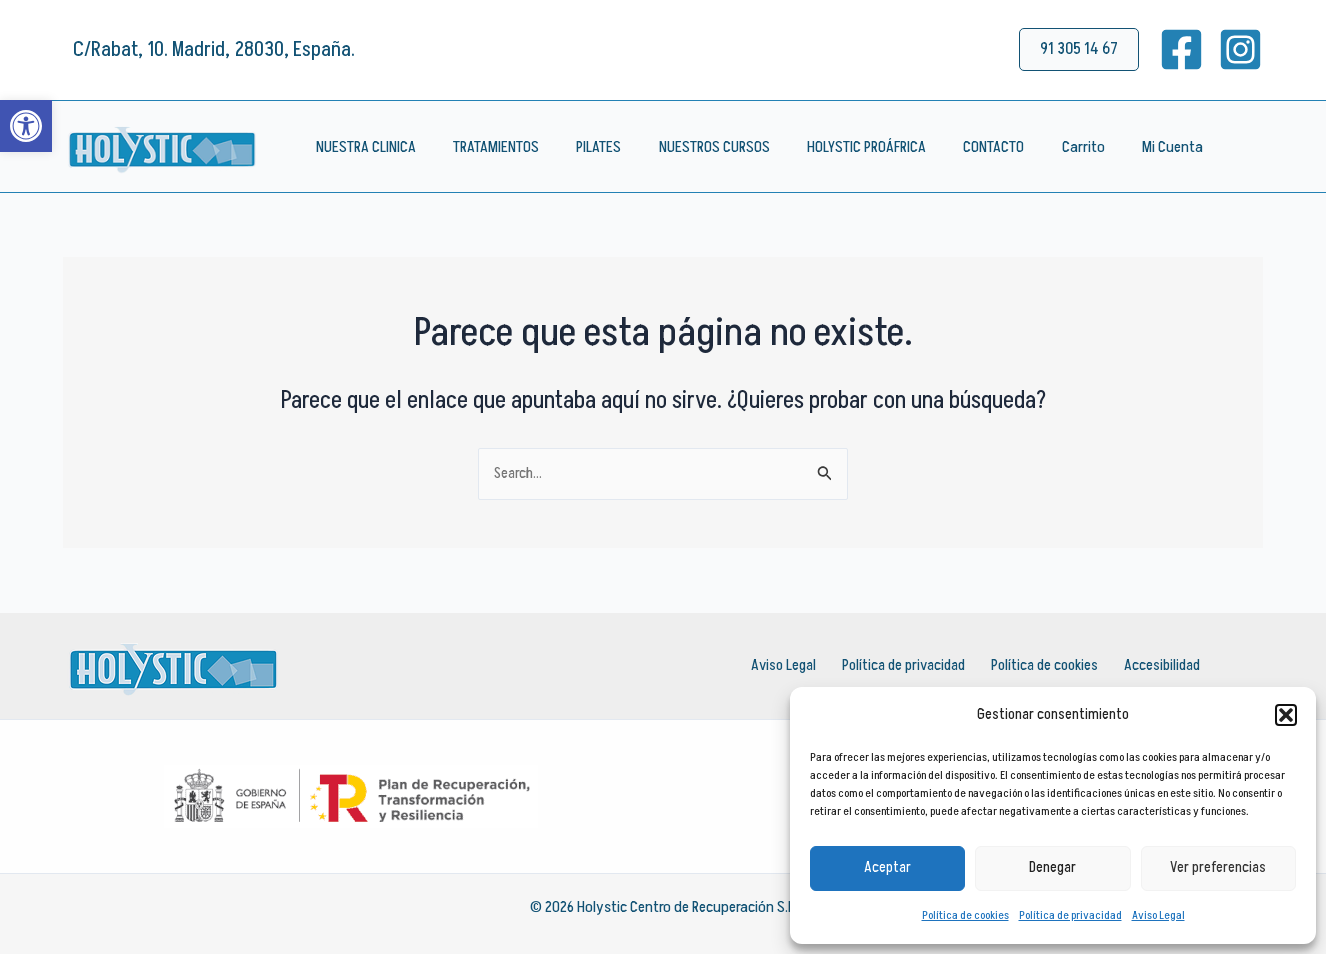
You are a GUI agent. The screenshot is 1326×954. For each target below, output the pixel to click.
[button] (1286, 715)
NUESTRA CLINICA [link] (363, 147)
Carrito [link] (1048, 147)
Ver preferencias (1218, 867)
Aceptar (887, 867)
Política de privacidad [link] (1070, 915)
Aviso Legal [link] (1158, 915)
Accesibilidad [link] (1157, 666)
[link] (26, 126)
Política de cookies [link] (965, 915)
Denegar (1052, 867)
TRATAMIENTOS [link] (488, 147)
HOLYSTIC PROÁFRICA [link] (842, 147)
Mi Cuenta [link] (1132, 147)
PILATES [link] (585, 147)
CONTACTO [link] (964, 147)
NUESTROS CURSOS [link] (695, 147)
